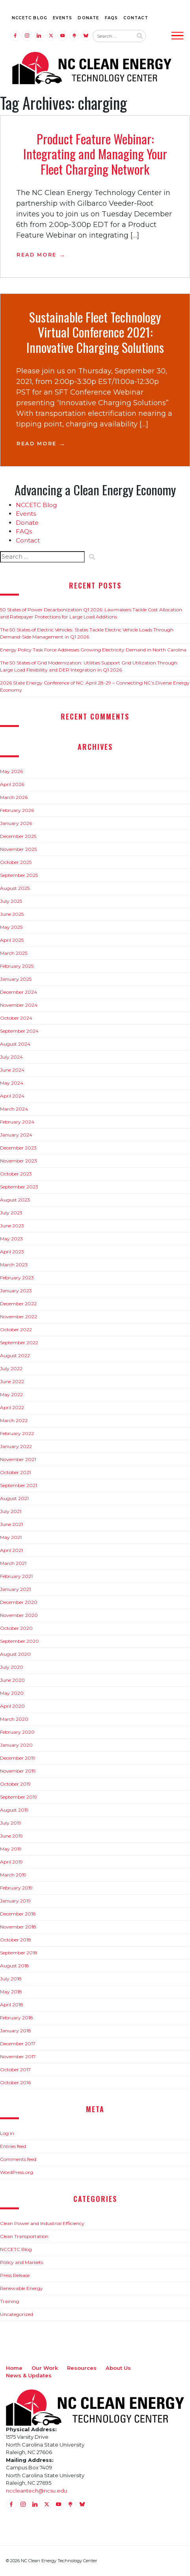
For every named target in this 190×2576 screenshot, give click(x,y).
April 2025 (12, 940)
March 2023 (14, 1265)
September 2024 (19, 1031)
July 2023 (11, 1213)
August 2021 (14, 1498)
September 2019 (18, 1797)
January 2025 (16, 979)
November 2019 (18, 1771)
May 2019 (11, 1849)
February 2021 (16, 1576)
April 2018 (11, 2005)
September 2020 (19, 1641)
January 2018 (15, 2030)
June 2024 (12, 1070)
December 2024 (18, 992)
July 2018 (11, 1979)
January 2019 (15, 1901)
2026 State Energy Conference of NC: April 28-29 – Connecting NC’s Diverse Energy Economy (95, 686)
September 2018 (18, 1953)
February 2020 (17, 1732)
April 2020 (12, 1706)
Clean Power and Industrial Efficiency (42, 2223)
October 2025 (16, 862)
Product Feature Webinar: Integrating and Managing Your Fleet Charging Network (95, 153)
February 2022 (17, 1433)
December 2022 (18, 1303)
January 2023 (16, 1291)
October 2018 (15, 1940)
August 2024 (15, 1044)
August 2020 (15, 1654)
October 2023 (16, 1174)
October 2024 (16, 1018)
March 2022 (14, 1420)
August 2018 (14, 1966)
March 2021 (13, 1563)
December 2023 (18, 1148)
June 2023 (12, 1226)
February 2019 (16, 1888)
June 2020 (12, 1680)
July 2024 (11, 1057)
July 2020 (11, 1667)
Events (62, 17)
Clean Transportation (24, 2236)
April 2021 (11, 1550)
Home (14, 2368)
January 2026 (16, 823)
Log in (7, 2133)
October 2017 (15, 2069)
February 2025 (17, 966)
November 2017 (18, 2056)
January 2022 (16, 1446)
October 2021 (15, 1472)
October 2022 (16, 1329)
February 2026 (17, 810)
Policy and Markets (21, 2262)
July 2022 (11, 1368)
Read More (37, 255)
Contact (135, 17)
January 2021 (15, 1589)
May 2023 (11, 1239)
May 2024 (11, 1083)
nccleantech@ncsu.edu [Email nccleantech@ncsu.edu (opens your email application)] (36, 2490)
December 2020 (18, 1602)
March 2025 (13, 953)
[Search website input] (112, 36)
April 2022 (12, 1407)
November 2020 (19, 1615)
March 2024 (14, 1109)
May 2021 (11, 1537)
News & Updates (29, 2375)
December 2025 (18, 836)
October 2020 (16, 1628)
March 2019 (13, 1875)
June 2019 (11, 1836)
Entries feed (13, 2146)
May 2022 (11, 1394)
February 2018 (16, 2018)
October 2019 (15, 1784)
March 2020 (14, 1719)
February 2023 (17, 1278)
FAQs (111, 17)
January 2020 (16, 1745)
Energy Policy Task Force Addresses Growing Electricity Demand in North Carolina (93, 650)
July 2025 (11, 901)
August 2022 (15, 1355)
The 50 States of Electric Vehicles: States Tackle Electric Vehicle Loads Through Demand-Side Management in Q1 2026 (86, 633)
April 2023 (12, 1252)
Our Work (45, 2368)
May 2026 (11, 771)
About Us (118, 2368)
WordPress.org (16, 2172)
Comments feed (18, 2159)
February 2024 (17, 1122)
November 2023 (18, 1161)
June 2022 (12, 1381)
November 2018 (18, 1927)
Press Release (15, 2275)
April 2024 (12, 1096)
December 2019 (17, 1758)
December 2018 (18, 1914)
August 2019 (14, 1810)
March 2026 (14, 797)
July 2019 (10, 1823)
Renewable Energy (21, 2288)
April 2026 (12, 784)
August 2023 (15, 1200)
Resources (82, 2368)
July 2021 (10, 1511)
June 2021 (11, 1524)
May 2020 (12, 1693)
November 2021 (18, 1459)
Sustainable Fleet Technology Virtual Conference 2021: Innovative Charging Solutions (95, 332)
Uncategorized (16, 2314)
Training (9, 2301)
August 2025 (15, 888)
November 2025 (18, 849)
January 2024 (16, 1135)
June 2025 (12, 914)
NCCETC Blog (29, 17)
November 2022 (18, 1316)
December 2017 (17, 2043)
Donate (88, 17)
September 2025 (19, 875)
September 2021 (18, 1485)
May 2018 (11, 1992)
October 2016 (15, 2082)
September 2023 (19, 1187)
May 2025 (11, 927)
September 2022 (19, 1342)
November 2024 (18, 1005)
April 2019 (11, 1862)
